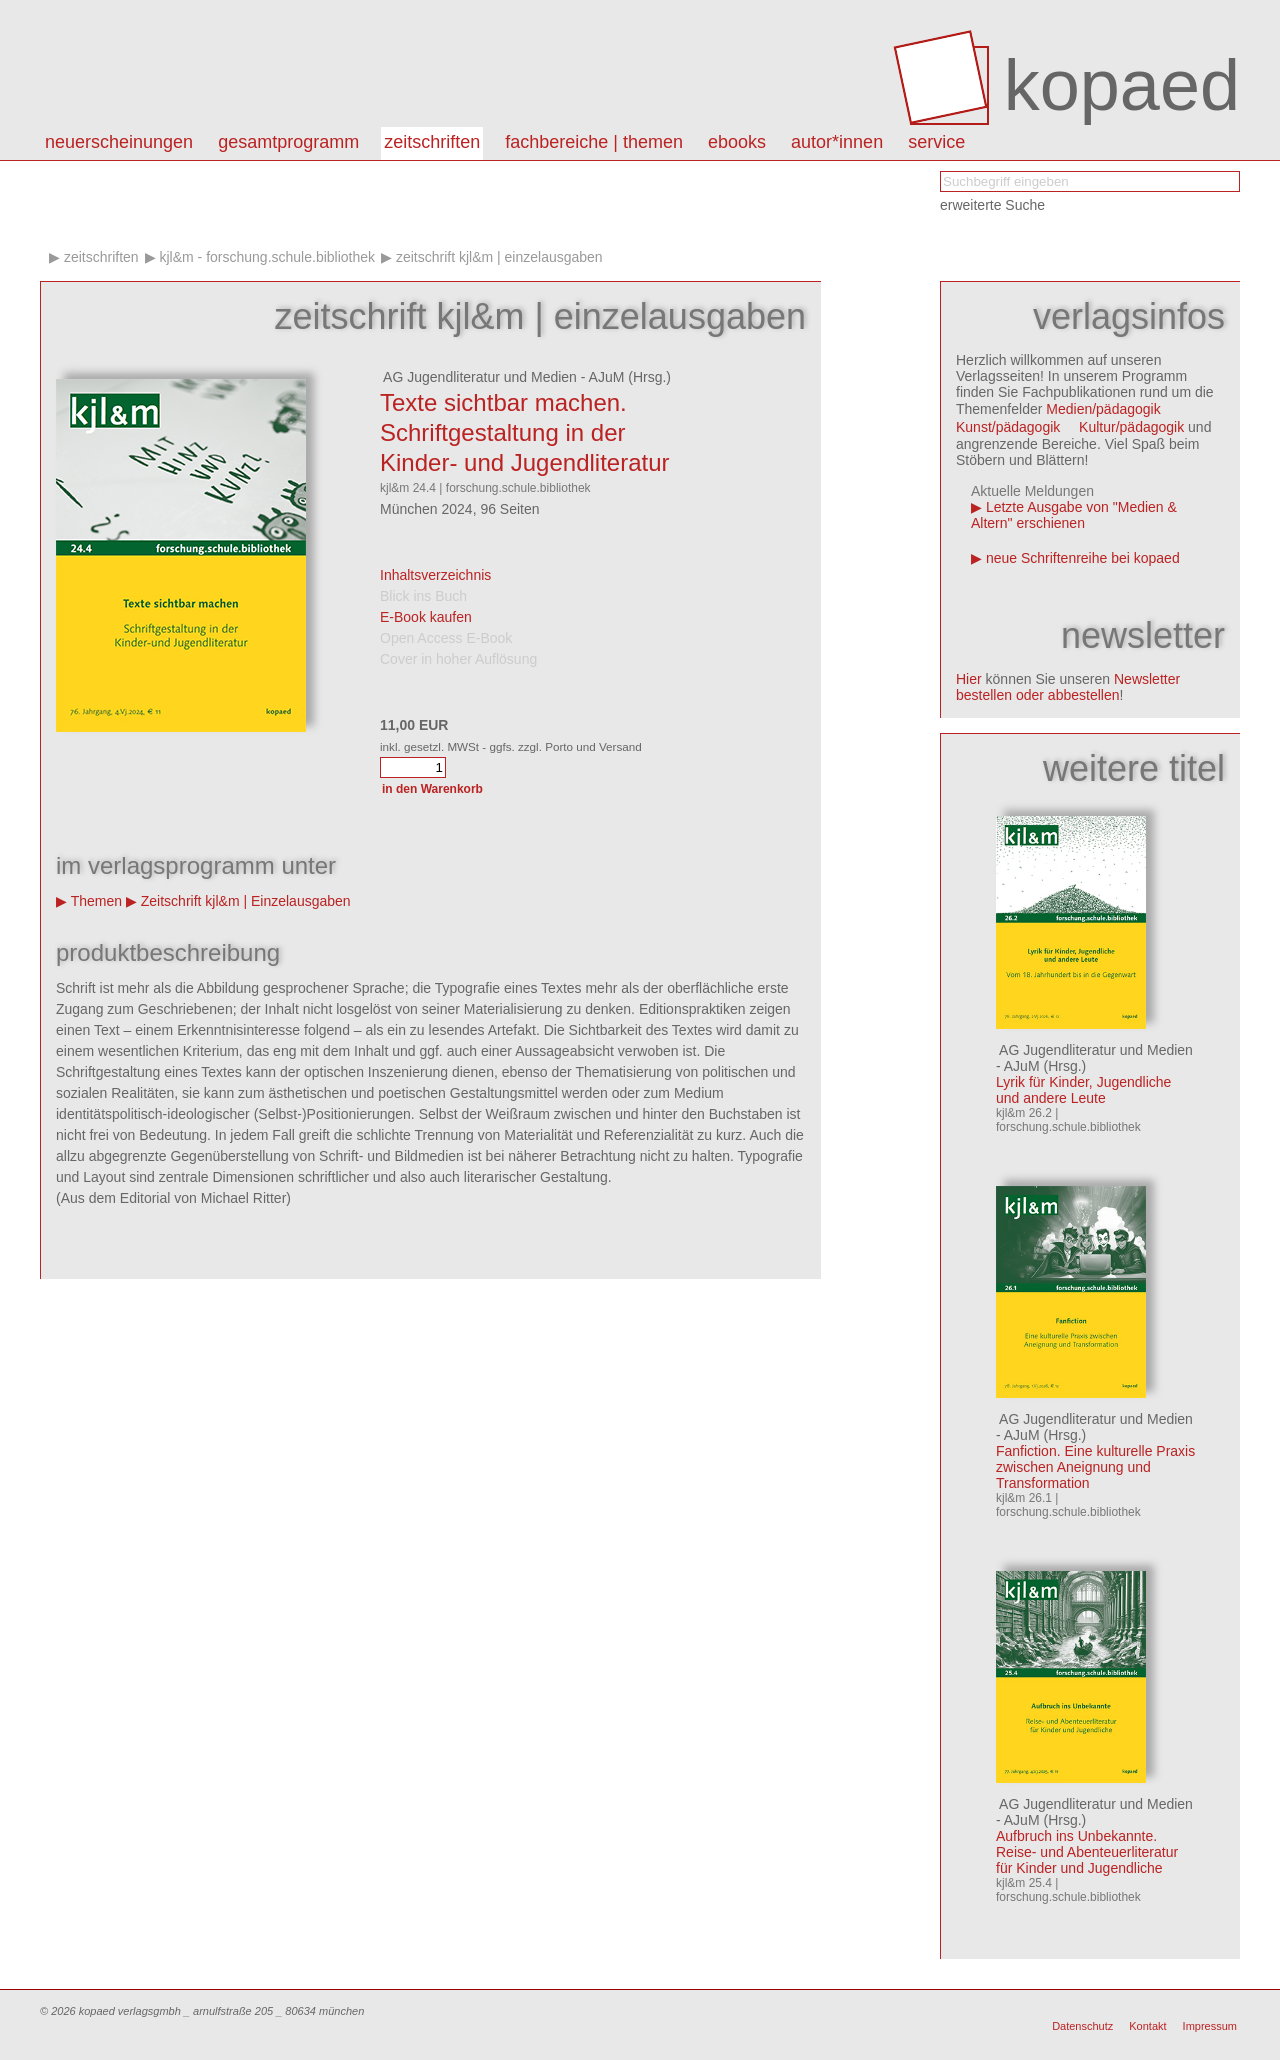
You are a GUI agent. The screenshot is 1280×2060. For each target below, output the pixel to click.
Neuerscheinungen (119, 142)
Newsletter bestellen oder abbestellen (1068, 687)
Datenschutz (1082, 2026)
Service (936, 142)
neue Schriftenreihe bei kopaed (1083, 558)
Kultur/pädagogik (1131, 427)
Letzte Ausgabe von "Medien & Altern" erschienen (1074, 515)
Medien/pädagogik (1103, 409)
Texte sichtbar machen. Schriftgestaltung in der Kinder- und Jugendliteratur (525, 432)
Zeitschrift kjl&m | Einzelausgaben (499, 257)
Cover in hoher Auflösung (458, 659)
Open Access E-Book (446, 638)
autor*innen (837, 142)
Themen (96, 901)
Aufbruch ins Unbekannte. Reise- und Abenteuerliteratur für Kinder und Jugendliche (1087, 1852)
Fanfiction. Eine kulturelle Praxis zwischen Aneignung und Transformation (1095, 1467)
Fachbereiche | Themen (594, 142)
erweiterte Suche (992, 205)
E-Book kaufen (426, 617)
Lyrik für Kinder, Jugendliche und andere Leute (1083, 1090)
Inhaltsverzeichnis (435, 575)
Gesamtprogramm (288, 142)
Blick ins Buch (423, 596)
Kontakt (1147, 2026)
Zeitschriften (432, 142)
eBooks (737, 142)
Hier (969, 679)
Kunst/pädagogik (1008, 427)
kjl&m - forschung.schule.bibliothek (267, 257)
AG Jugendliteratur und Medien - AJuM (502, 377)
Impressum (1210, 2026)
